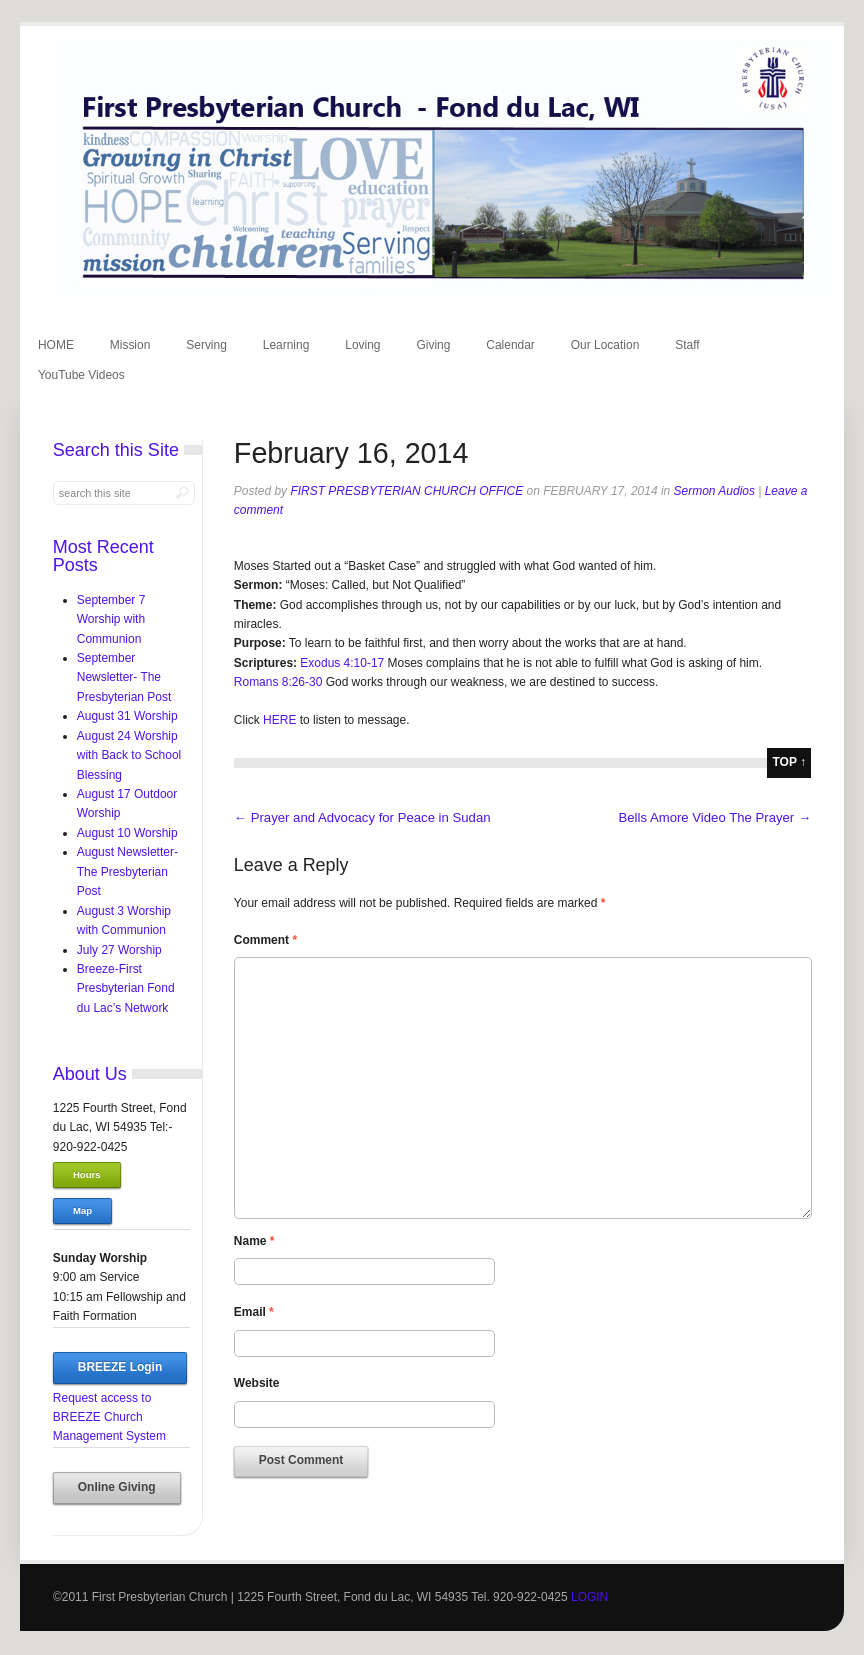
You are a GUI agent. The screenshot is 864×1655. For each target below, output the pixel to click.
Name (254, 1241)
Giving (433, 345)
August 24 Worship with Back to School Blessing (129, 755)
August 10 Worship (127, 833)
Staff (687, 345)
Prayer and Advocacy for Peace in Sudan (362, 817)
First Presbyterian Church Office (406, 491)
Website (257, 1383)
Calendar (510, 345)
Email (254, 1312)
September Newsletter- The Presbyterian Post (124, 677)
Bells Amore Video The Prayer (714, 817)
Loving (362, 345)
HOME (56, 345)
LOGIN (589, 1597)
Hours (87, 1174)
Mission (130, 345)
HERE (278, 720)
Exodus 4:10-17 (342, 663)
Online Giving (117, 1487)
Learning (286, 345)
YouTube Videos (81, 375)
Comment (265, 940)
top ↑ (789, 762)
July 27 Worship (119, 950)
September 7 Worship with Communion (111, 619)
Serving (206, 345)
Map (82, 1210)
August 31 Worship (127, 716)
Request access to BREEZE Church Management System (109, 1417)
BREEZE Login (120, 1367)
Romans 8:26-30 (278, 682)
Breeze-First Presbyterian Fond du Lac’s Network (126, 988)
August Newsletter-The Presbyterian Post (127, 871)
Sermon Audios (714, 491)
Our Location (605, 345)
